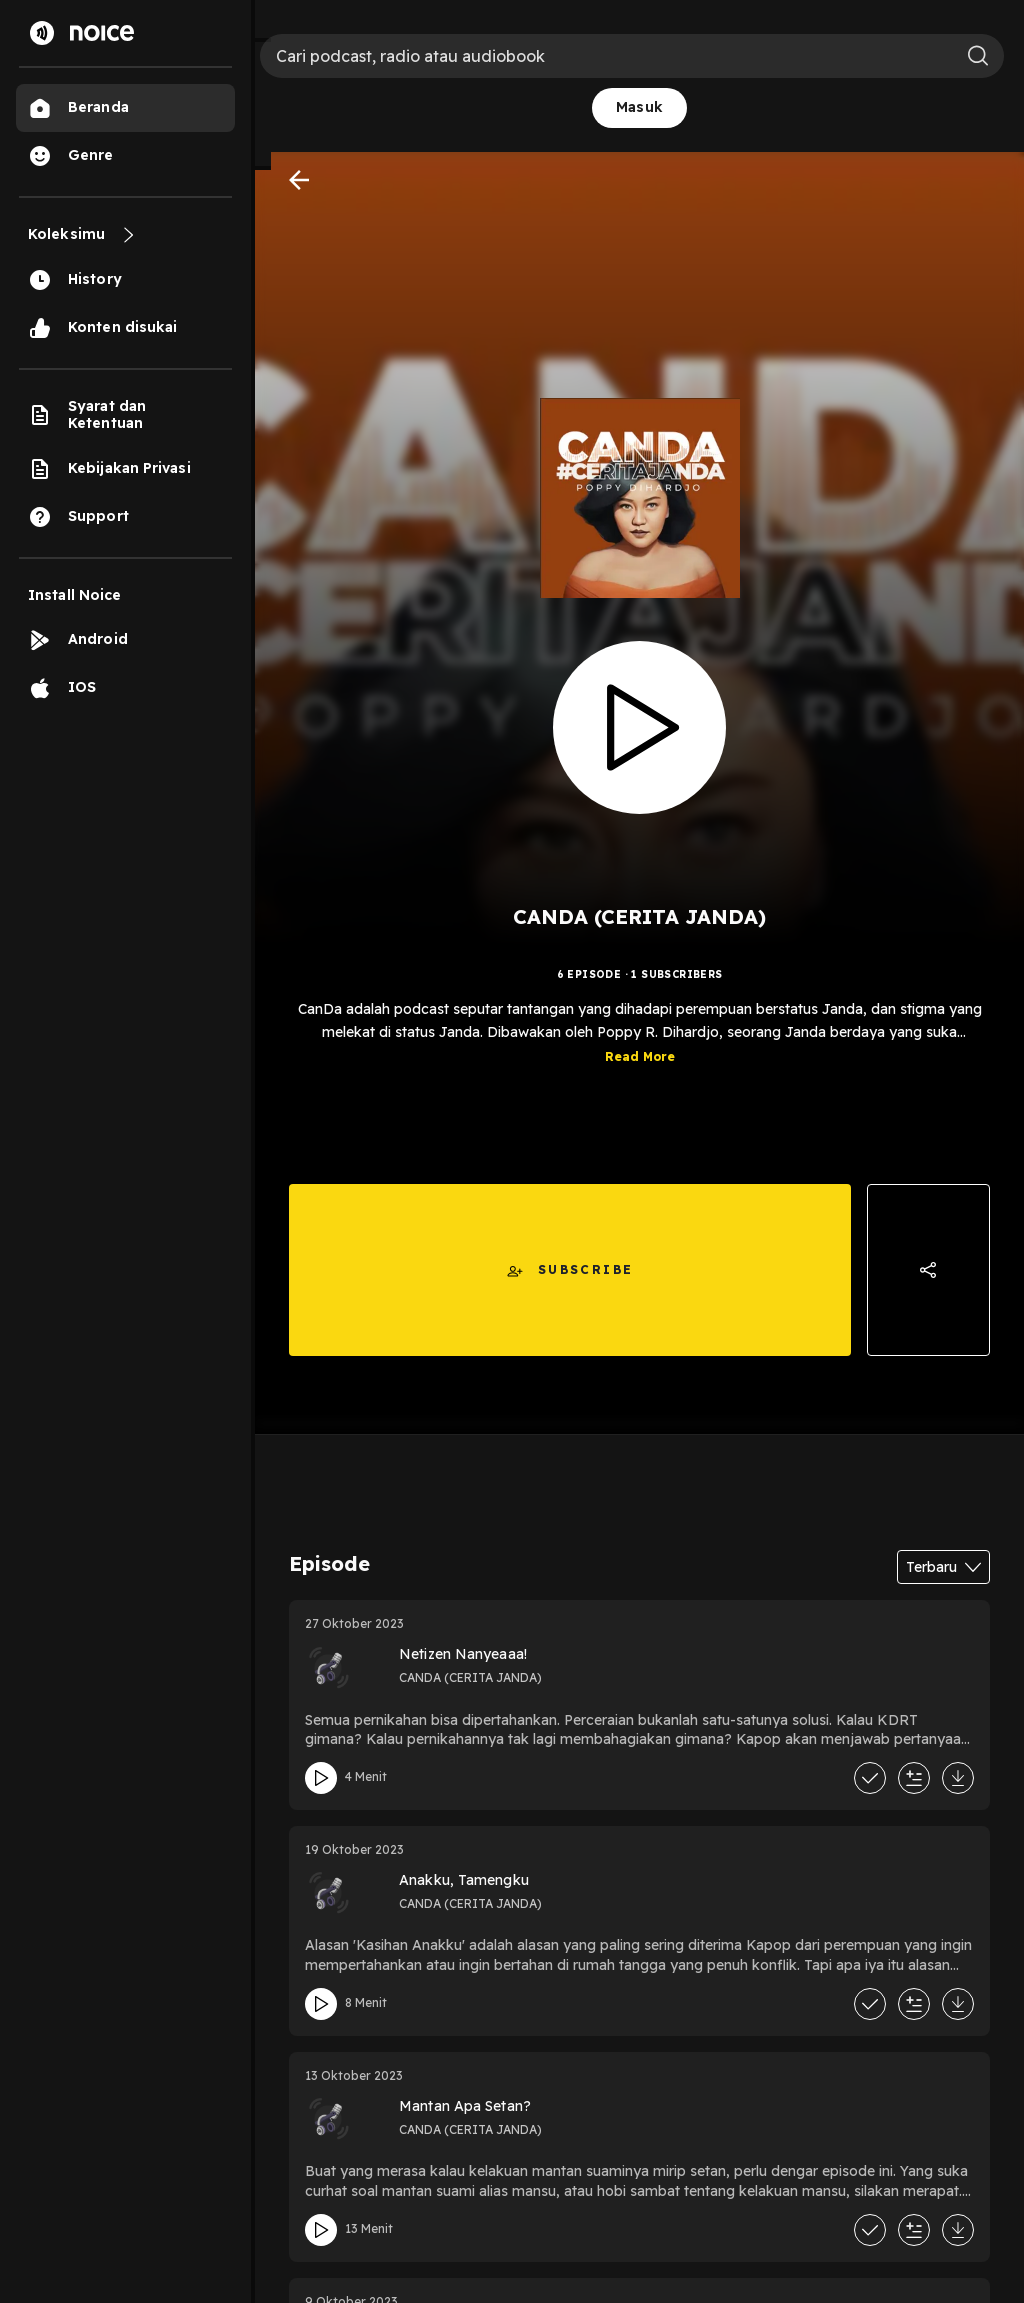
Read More (640, 1071)
